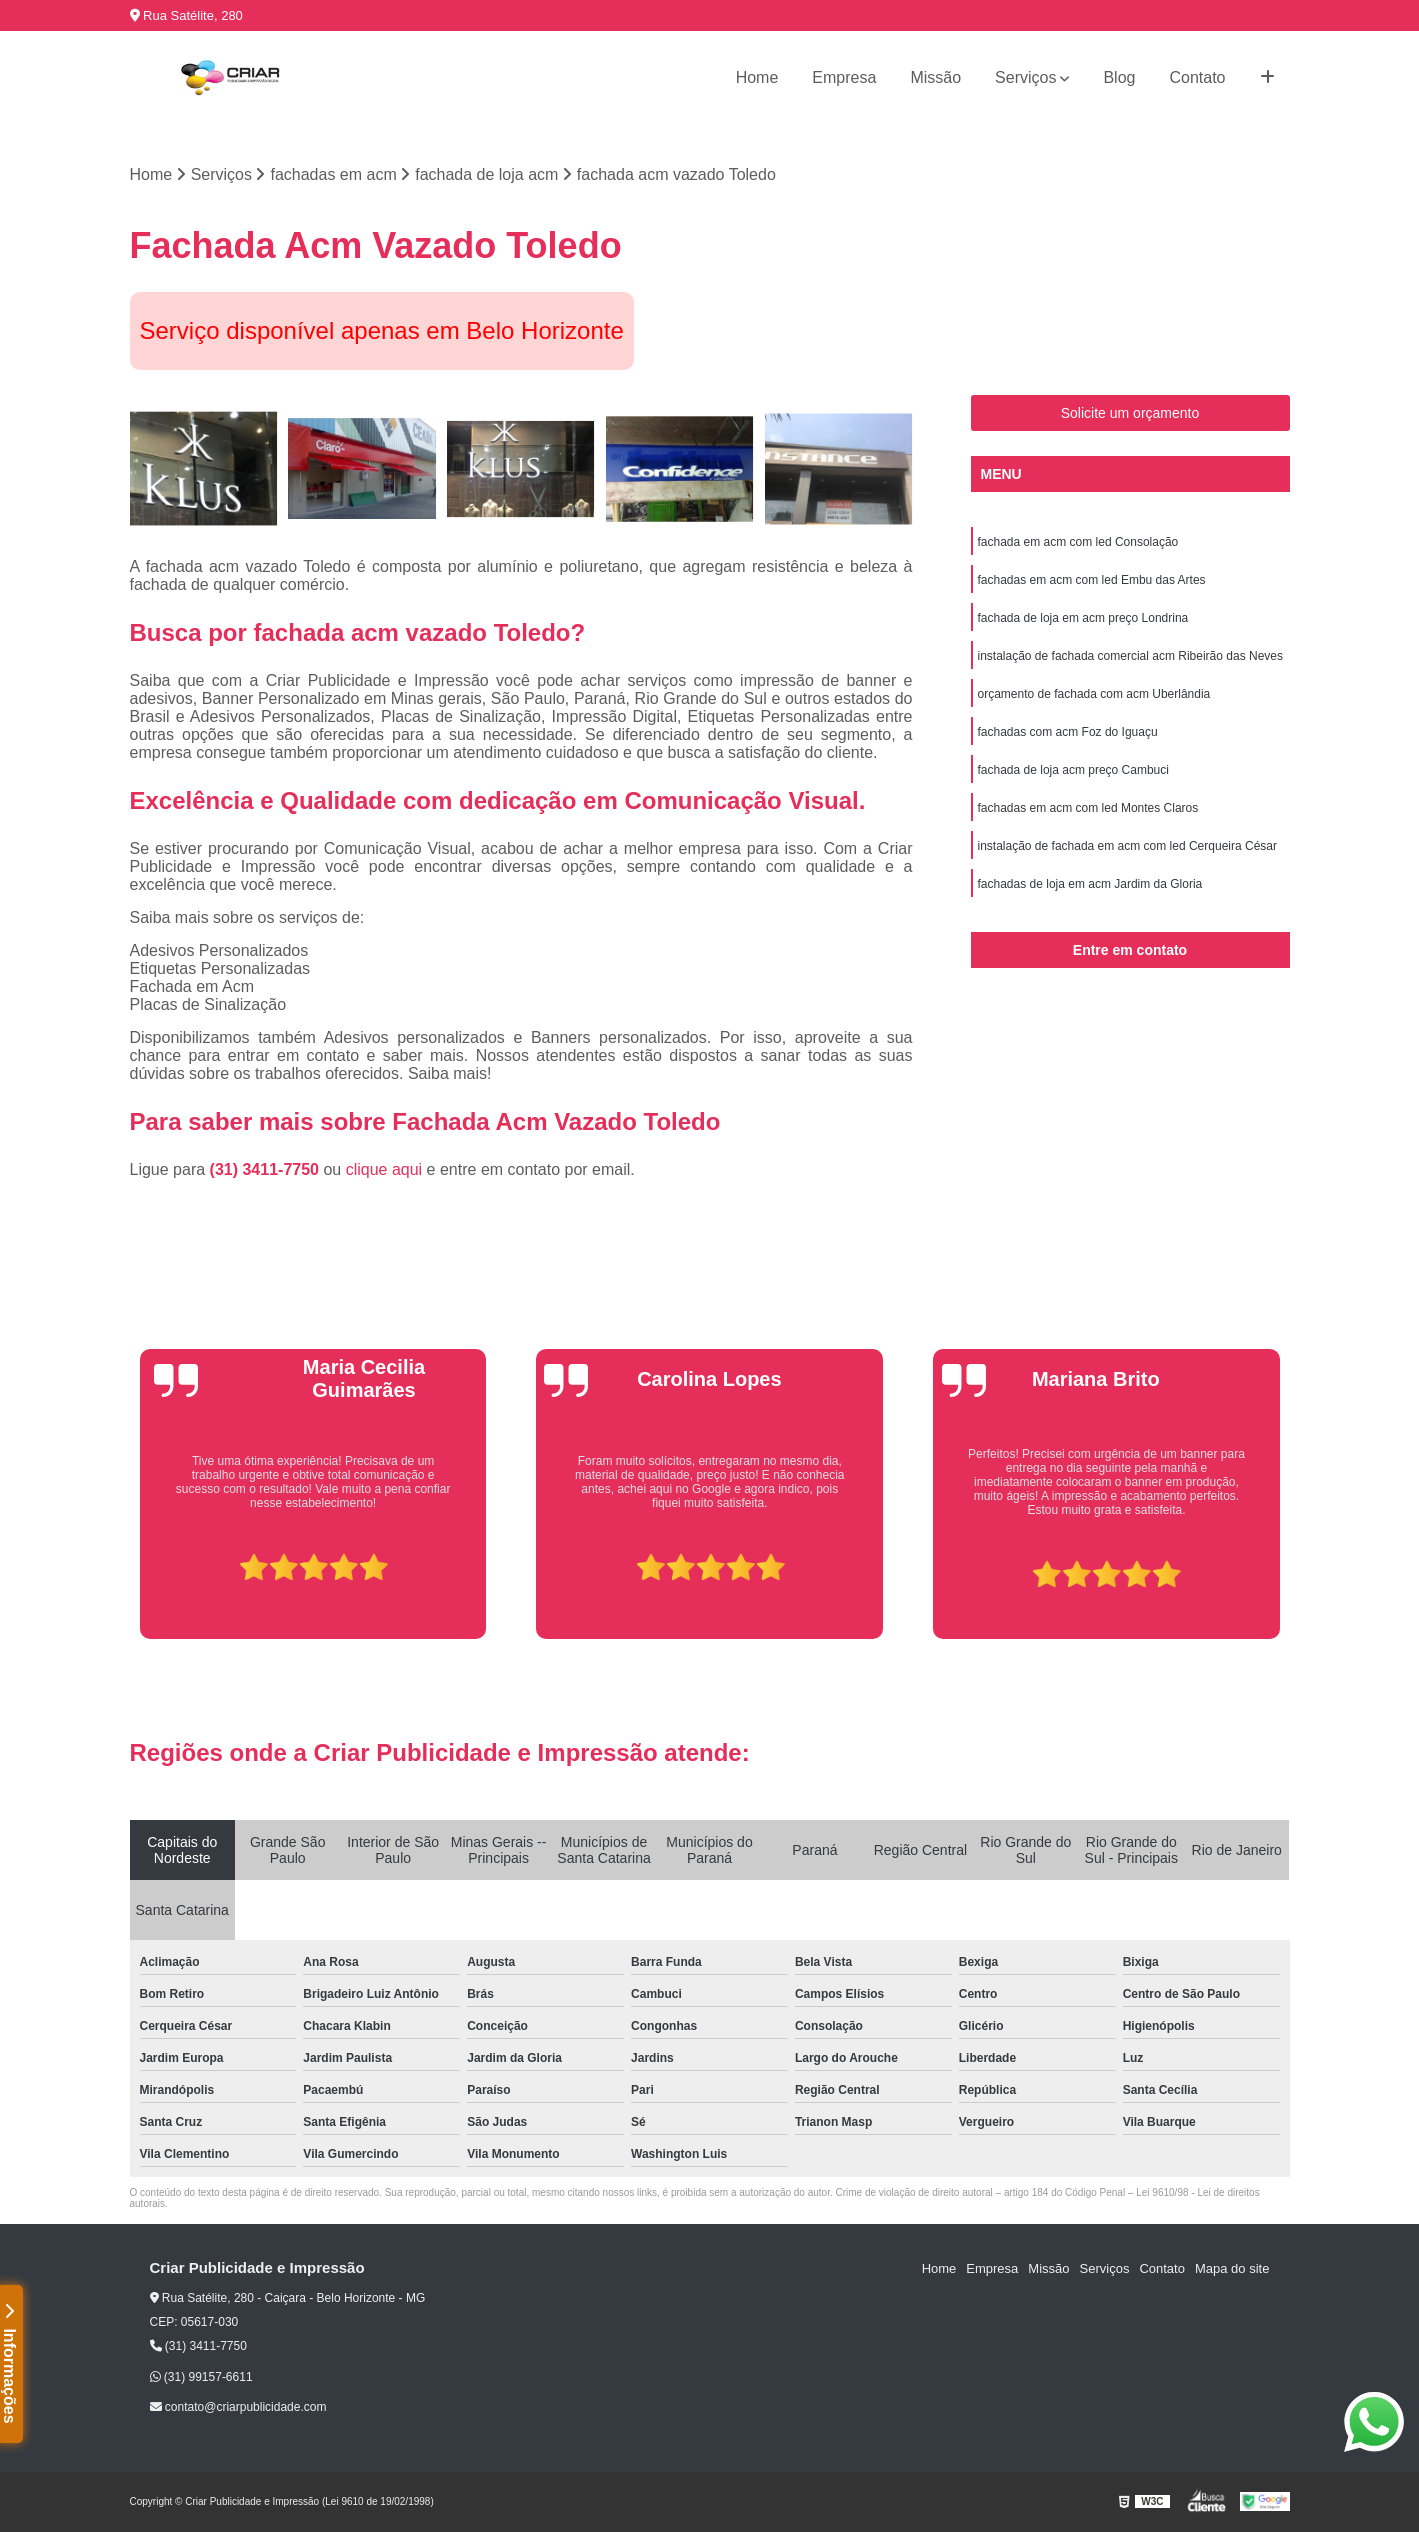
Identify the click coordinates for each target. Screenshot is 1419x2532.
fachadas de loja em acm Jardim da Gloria (1090, 884)
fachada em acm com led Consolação (1078, 542)
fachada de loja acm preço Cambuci (1073, 770)
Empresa (844, 77)
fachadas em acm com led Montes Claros (1088, 808)
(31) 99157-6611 (201, 2377)
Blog (1119, 77)
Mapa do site (1232, 2268)
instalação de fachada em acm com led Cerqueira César (1127, 846)
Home (757, 77)
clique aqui (384, 1169)
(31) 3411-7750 (267, 1169)
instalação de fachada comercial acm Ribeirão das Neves (1131, 656)
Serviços (1025, 77)
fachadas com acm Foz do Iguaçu (1068, 732)
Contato (1197, 77)
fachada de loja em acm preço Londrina (1083, 618)
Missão (935, 77)
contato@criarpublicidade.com (238, 2407)
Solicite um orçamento (1130, 413)
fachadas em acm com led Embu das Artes (1092, 580)
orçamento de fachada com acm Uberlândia (1094, 694)
